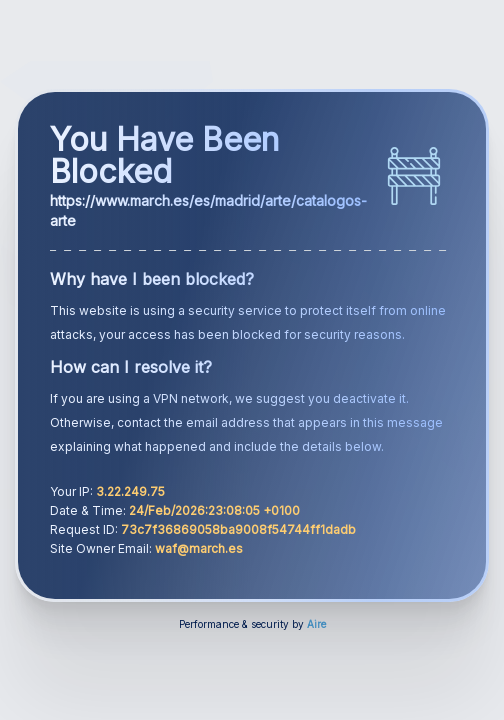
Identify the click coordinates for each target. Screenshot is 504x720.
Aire (316, 624)
